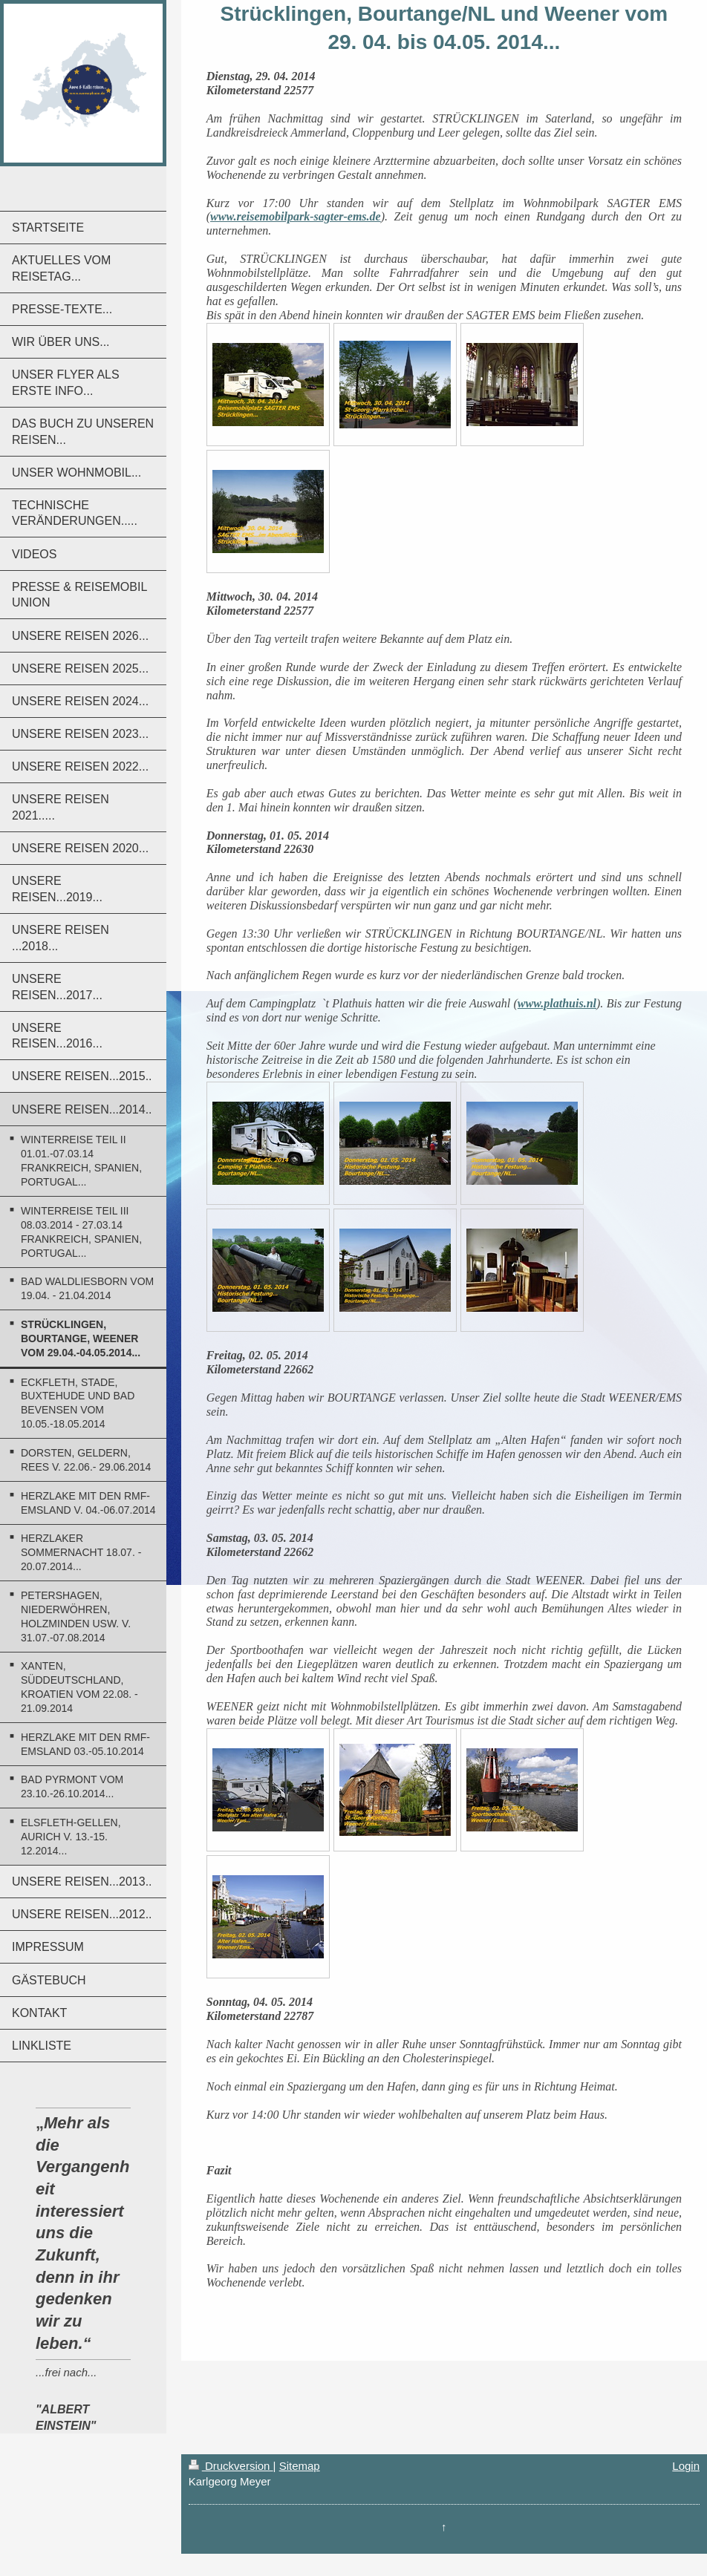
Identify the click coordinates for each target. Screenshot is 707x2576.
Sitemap (299, 2465)
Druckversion (231, 2465)
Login (686, 2465)
